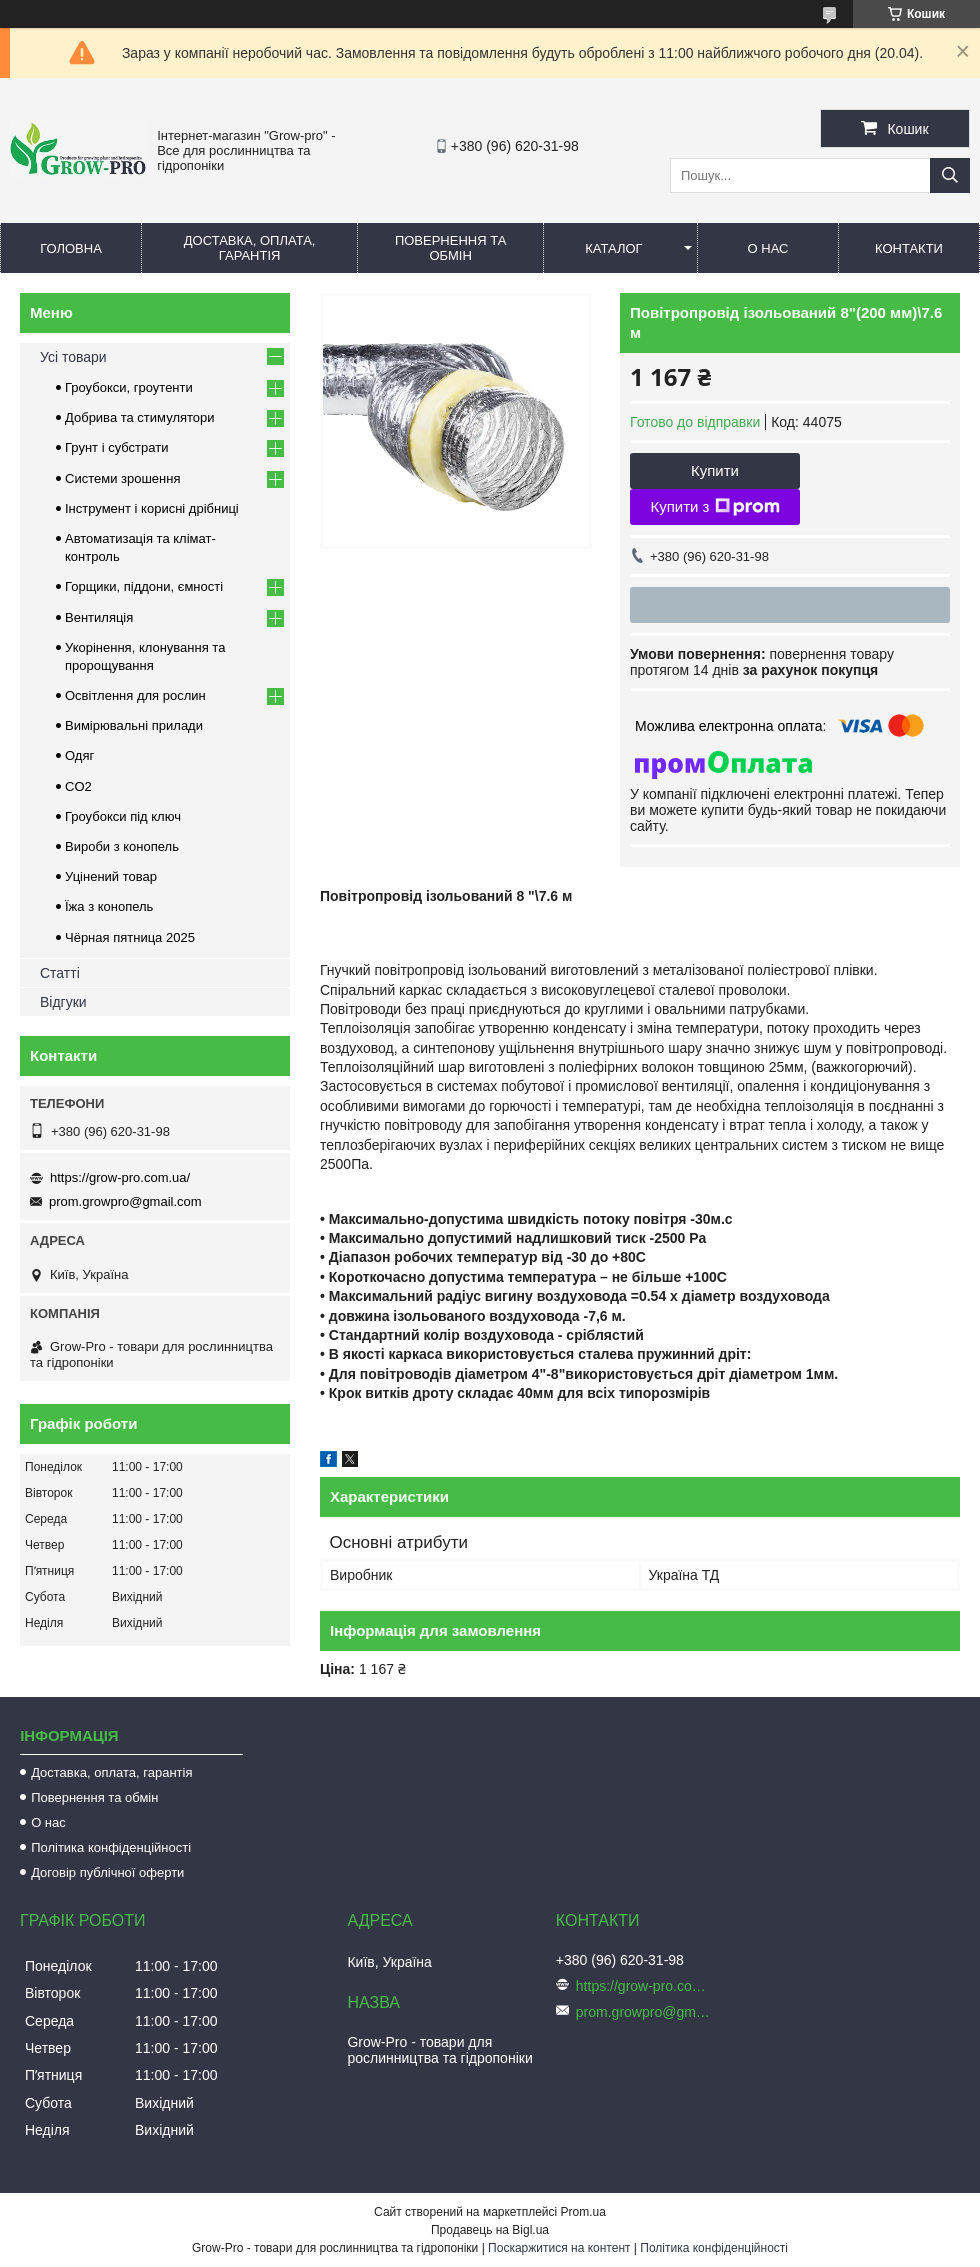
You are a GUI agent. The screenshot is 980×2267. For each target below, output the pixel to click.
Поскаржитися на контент (559, 2248)
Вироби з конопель (122, 846)
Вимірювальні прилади (134, 725)
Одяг (79, 755)
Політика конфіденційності (111, 1847)
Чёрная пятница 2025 (130, 937)
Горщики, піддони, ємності (144, 586)
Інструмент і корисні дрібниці (152, 508)
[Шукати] (950, 175)
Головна (71, 248)
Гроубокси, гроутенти (129, 387)
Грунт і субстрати (116, 447)
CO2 (78, 786)
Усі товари (73, 357)
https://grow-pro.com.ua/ (120, 1177)
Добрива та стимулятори (140, 417)
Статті (60, 973)
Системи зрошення (122, 478)
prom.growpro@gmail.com (125, 1201)
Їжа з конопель (109, 906)
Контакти (909, 248)
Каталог (613, 248)
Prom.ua (583, 2212)
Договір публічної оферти (107, 1872)
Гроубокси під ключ (123, 816)
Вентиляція (99, 617)
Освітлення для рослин (135, 695)
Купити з (714, 507)
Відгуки (63, 1002)
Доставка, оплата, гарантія (250, 248)
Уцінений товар (111, 876)
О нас (768, 248)
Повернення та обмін (450, 248)
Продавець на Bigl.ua (490, 2230)
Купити (715, 470)
